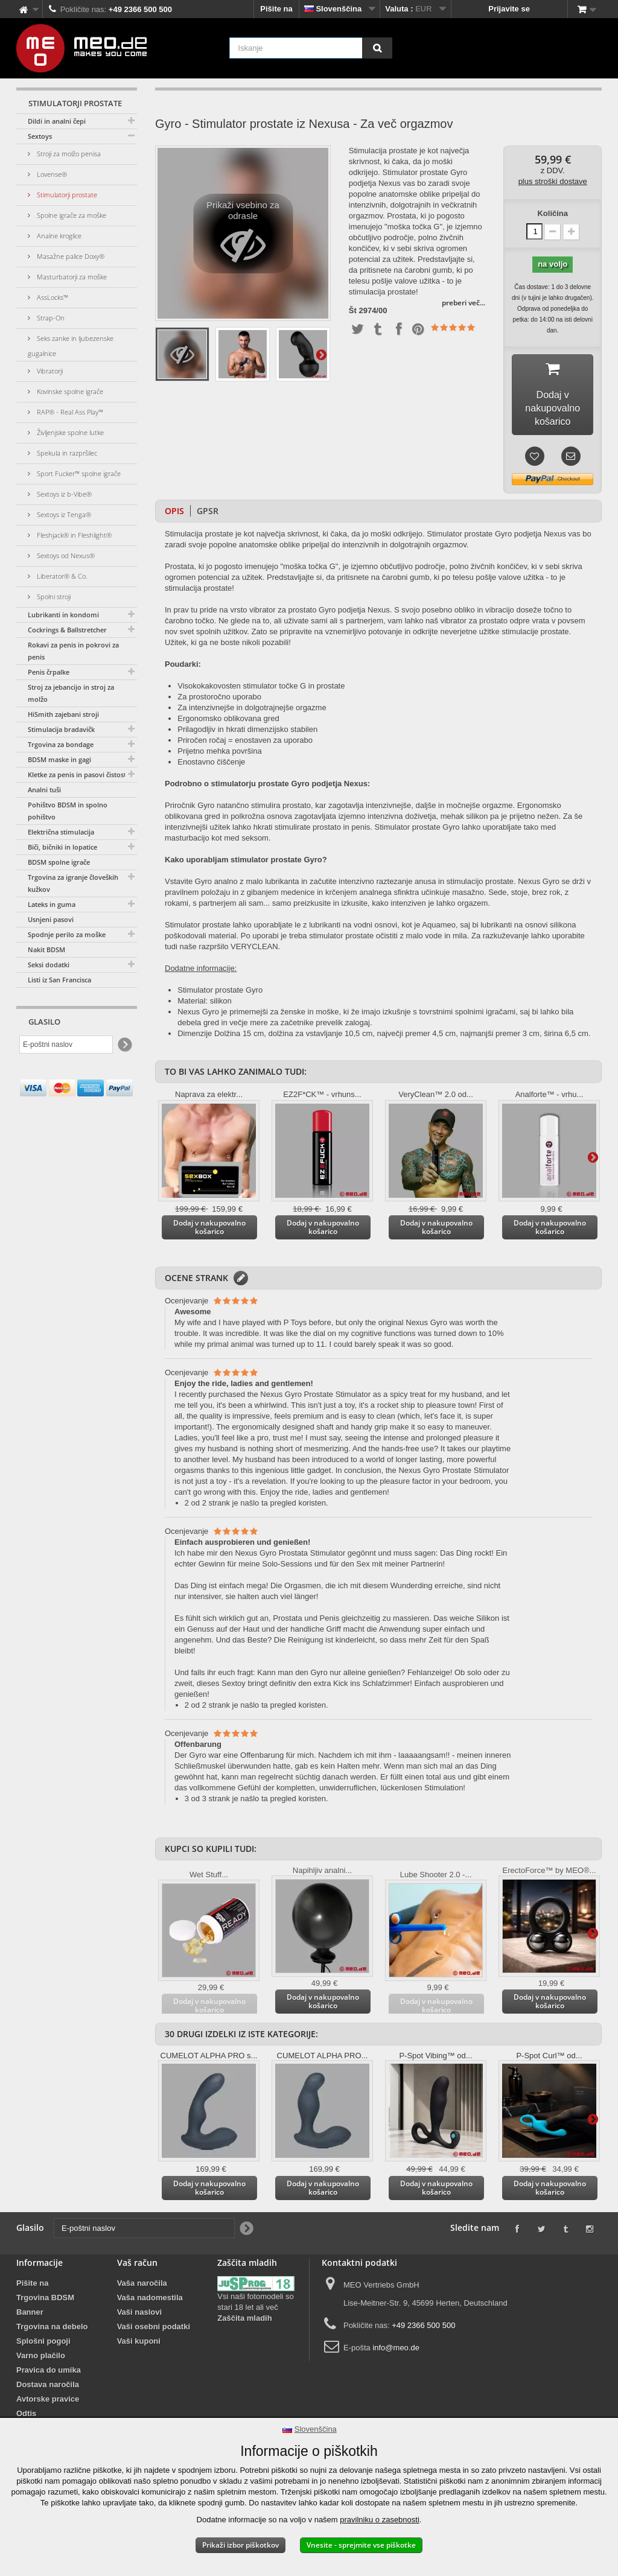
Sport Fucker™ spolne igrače (78, 473)
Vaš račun (137, 2266)
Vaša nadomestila (150, 2301)
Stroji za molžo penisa (68, 153)
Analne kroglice (58, 235)
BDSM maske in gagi (59, 759)
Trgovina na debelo (52, 2330)
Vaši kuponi (139, 2345)
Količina (552, 213)
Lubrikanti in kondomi (63, 614)
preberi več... (463, 302)
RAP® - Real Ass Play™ (69, 411)
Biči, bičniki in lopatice (62, 846)
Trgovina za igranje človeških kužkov (73, 883)
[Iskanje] (377, 48)
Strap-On (50, 317)
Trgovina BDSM (45, 2301)
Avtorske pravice (47, 2403)
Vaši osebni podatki (153, 2330)
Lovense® (51, 174)
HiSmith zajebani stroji (63, 714)
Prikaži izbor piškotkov (240, 2545)
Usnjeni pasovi (51, 919)
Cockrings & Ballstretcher (67, 629)
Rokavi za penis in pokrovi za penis (73, 650)
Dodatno (321, 354)
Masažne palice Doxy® (69, 256)
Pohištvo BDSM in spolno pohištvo (67, 810)
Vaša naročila (142, 2287)
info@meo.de (395, 2351)
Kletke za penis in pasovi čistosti (78, 774)
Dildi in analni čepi (57, 121)
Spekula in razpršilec (66, 452)
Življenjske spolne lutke (69, 432)
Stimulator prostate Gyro (220, 994)
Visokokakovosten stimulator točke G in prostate (261, 690)
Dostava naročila (47, 2388)
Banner (29, 2316)
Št (353, 311)
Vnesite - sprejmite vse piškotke (361, 2545)
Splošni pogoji (43, 2345)
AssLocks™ (51, 297)
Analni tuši (44, 789)
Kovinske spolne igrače (69, 391)
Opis (174, 515)
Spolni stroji (53, 596)
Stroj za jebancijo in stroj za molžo (71, 693)
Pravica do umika (48, 2374)
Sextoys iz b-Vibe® (63, 493)
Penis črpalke (48, 671)
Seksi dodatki (48, 964)
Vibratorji (49, 370)
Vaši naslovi (139, 2316)
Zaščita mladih (244, 2322)
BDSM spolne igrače (59, 862)
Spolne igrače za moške (70, 215)
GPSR (207, 515)
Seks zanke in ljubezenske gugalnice (70, 346)
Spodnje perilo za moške (67, 934)
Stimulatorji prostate (66, 194)
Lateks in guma (51, 904)
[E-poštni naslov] (66, 1044)
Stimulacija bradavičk (61, 729)
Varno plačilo (40, 2359)
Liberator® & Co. (61, 575)
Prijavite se (509, 8)
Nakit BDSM (46, 949)
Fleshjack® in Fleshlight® (73, 534)
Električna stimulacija (61, 831)
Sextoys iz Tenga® (63, 514)
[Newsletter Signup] (124, 1045)
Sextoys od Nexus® (65, 555)
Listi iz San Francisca (59, 979)
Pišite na (276, 8)
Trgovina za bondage (61, 744)
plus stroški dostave (552, 181)
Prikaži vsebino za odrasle (243, 236)
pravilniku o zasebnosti (379, 2519)
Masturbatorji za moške (71, 276)
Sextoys (40, 136)
